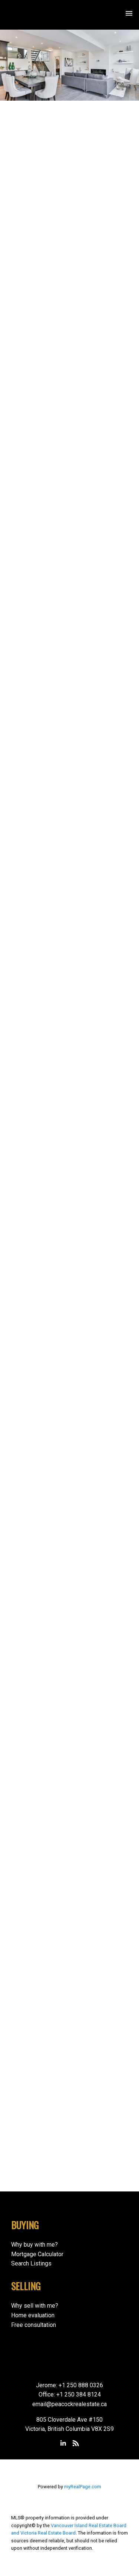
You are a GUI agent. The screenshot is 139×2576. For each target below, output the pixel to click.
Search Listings (31, 2263)
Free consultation (33, 2324)
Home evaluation (32, 2315)
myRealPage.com (82, 2486)
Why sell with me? (34, 2305)
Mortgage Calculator (37, 2254)
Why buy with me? (34, 2244)
